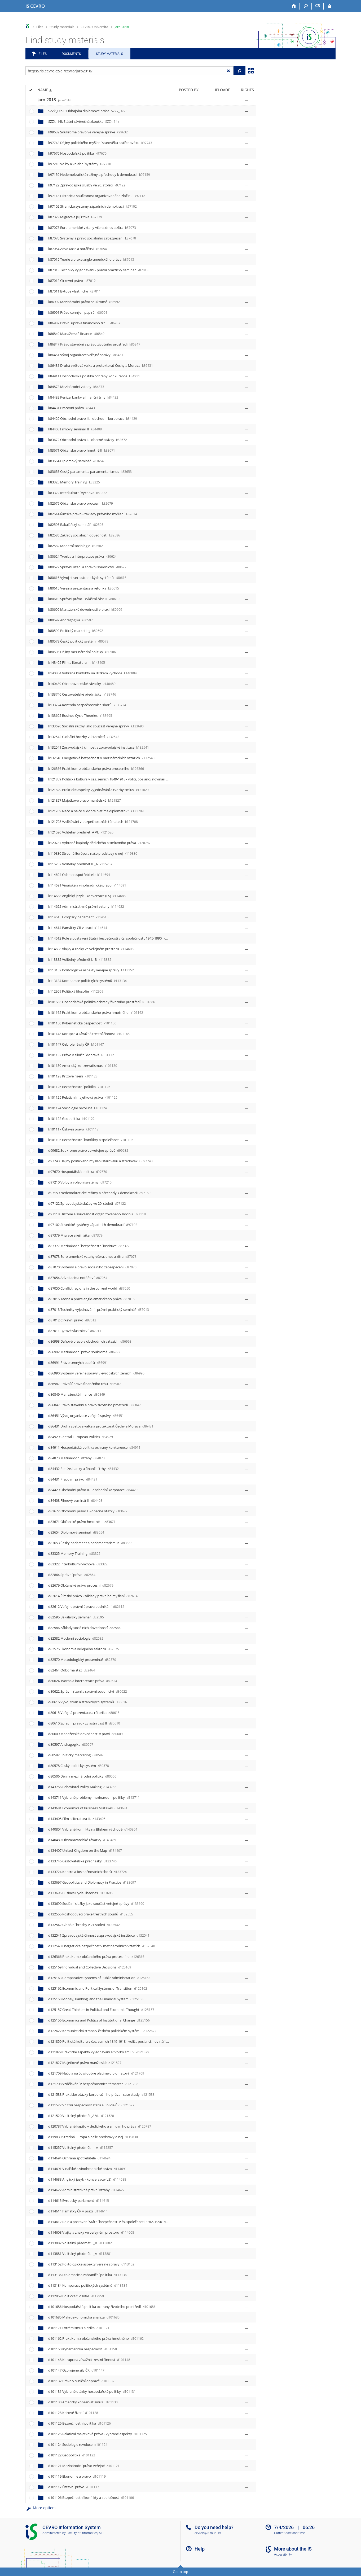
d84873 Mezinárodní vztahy (76, 1458)
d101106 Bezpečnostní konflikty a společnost (91, 2497)
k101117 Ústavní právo (73, 1129)
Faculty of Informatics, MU (85, 2533)
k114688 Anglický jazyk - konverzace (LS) (87, 895)
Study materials (62, 26)
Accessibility (283, 2554)
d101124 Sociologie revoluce (77, 2444)
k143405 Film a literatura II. (76, 662)
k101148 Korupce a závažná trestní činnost (89, 1033)
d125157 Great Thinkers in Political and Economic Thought (101, 2009)
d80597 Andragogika (70, 1744)
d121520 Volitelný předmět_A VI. (81, 2115)
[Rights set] (246, 100)
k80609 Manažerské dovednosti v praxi (85, 609)
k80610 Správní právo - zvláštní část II (84, 598)
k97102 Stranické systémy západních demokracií (92, 206)
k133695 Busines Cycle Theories (80, 715)
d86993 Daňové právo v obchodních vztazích (89, 1341)
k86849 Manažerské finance (76, 333)
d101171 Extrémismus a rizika (78, 2327)
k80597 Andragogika (70, 620)
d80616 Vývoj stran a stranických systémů (87, 1702)
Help (200, 2549)
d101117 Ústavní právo (73, 2487)
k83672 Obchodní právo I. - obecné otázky (87, 439)
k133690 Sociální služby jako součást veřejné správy (96, 726)
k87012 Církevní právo (72, 280)
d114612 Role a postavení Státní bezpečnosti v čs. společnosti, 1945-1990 (112, 2221)
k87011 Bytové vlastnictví (74, 291)
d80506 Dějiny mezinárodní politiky (82, 1776)
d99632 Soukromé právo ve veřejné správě (88, 1150)
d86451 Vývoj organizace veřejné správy (86, 1415)
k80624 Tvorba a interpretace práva (82, 556)
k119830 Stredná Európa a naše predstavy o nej (92, 853)
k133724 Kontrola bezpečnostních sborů (87, 704)
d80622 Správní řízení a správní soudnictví (87, 1691)
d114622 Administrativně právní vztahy (86, 2190)
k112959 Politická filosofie (75, 991)
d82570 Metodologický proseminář (82, 1659)
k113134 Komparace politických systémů (87, 980)
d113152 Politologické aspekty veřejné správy (91, 2264)
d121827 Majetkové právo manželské (84, 2062)
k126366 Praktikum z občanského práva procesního (96, 768)
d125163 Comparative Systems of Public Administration (99, 1977)
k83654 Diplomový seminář (76, 461)
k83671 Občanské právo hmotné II (81, 450)
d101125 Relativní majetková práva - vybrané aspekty (97, 2433)
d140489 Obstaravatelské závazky (82, 1839)
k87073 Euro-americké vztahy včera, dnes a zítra (92, 227)
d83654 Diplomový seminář (76, 1532)
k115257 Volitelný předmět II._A (80, 864)
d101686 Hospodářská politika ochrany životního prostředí (102, 2306)
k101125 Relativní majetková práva (82, 1097)
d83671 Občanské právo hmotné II (82, 1521)
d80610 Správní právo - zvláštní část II (84, 1723)
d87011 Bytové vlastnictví (74, 1330)
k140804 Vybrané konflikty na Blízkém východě (92, 673)
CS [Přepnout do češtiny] (317, 5)
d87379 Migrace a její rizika (75, 1235)
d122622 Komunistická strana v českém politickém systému (102, 2030)
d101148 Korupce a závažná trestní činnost (89, 2359)
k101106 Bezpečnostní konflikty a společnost (90, 1139)
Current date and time (289, 2533)
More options (40, 2507)
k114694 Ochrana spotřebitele (79, 874)
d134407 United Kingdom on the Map (85, 1850)
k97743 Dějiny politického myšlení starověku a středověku (100, 142)
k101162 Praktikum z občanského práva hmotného (95, 1012)
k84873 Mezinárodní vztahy (76, 386)
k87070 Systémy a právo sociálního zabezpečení (92, 238)
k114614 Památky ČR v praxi (77, 927)
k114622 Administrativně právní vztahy (86, 906)
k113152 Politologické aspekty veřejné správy (91, 970)
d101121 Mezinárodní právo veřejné (84, 2465)
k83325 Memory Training (74, 482)
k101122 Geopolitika (71, 1118)
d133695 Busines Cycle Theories (80, 1892)
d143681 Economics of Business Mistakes (87, 1808)
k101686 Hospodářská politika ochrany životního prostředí (101, 1001)
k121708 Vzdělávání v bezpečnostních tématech (93, 821)
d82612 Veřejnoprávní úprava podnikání (86, 1606)
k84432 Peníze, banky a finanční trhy (83, 397)
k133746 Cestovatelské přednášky (82, 694)
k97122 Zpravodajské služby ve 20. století (86, 185)
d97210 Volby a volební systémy (80, 1182)
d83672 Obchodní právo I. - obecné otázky (87, 1511)
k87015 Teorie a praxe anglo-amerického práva (91, 259)
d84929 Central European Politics (80, 1436)
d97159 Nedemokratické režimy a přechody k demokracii (99, 1192)
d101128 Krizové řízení (73, 2412)
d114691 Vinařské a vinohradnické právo (87, 2168)
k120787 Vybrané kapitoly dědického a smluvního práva (99, 842)
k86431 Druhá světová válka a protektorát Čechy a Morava (100, 365)
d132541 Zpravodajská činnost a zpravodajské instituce (98, 1935)
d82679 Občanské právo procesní (80, 1585)
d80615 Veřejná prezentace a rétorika (84, 1712)
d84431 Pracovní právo (72, 1479)
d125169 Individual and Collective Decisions (89, 1967)
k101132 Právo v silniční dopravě (81, 1055)
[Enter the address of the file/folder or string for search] (129, 70)
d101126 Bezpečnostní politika (79, 2423)
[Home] (294, 6)
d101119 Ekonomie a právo (77, 2476)
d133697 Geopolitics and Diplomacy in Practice (92, 1882)
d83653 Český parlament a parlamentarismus (90, 1542)
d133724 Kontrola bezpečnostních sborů (87, 1871)
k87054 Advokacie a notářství (77, 248)
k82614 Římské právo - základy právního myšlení (92, 514)
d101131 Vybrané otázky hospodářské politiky (92, 2391)
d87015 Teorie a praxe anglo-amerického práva (91, 1298)
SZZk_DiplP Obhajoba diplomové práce (87, 110)
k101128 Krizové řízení (73, 1076)
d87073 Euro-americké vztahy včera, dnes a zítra (92, 1256)
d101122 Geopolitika (71, 2455)
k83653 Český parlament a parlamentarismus (90, 471)
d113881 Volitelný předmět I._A (80, 2253)
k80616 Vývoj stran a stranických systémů (87, 577)
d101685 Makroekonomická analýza (84, 2317)
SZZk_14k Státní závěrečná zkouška (83, 121)
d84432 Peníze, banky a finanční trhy (83, 1468)
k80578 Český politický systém (78, 641)
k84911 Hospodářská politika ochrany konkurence (94, 376)
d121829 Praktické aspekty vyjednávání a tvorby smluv (98, 2052)
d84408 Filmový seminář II (75, 1500)
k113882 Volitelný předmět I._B (79, 959)
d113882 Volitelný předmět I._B (80, 2243)
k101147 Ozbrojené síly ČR (76, 1044)
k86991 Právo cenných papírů (77, 312)
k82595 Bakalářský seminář (75, 524)
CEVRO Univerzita (94, 26)
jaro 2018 (122, 26)
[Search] (306, 6)
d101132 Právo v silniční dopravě (81, 2380)
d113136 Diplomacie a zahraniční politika (87, 2274)
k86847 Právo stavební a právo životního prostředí (94, 344)
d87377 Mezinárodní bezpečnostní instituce (89, 1245)
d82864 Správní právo (71, 1574)
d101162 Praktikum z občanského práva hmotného (96, 2338)
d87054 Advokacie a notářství (77, 1277)
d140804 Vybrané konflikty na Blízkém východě (92, 1829)
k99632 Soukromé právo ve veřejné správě (88, 132)
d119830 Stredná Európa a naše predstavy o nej (93, 2136)
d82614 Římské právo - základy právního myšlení (93, 1595)
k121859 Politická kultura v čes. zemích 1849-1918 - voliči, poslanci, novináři (114, 779)
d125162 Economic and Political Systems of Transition (97, 1988)
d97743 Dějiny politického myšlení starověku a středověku (100, 1161)
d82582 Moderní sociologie (75, 1638)
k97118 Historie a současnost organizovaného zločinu (96, 195)
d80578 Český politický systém (78, 1765)
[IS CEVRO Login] (330, 6)
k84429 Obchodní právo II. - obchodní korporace (92, 418)
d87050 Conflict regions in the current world (89, 1288)
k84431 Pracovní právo (72, 407)
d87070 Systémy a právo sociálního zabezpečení (92, 1267)
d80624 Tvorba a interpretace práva (82, 1680)
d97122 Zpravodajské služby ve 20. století (87, 1203)
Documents (71, 54)
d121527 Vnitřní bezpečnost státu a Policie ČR (91, 2105)
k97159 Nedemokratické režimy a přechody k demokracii (99, 174)
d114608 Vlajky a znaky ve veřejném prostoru (91, 2232)
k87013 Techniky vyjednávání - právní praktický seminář (98, 270)
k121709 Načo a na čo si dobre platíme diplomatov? (96, 811)
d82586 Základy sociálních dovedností (84, 1627)
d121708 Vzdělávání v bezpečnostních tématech (93, 2083)
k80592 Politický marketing (75, 630)
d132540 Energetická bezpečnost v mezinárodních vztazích (101, 1946)
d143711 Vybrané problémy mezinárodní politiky (94, 1797)
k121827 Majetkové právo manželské (84, 800)
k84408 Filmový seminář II (75, 429)
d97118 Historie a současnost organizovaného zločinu (97, 1214)
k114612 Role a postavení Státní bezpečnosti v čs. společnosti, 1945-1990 (112, 938)
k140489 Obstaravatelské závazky (82, 683)
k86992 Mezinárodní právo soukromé (84, 301)
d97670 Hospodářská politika (77, 1171)
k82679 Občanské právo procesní (80, 503)
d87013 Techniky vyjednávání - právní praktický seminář (98, 1309)
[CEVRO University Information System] (35, 6)
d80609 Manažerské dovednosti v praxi (85, 1733)
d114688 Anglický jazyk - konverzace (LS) (87, 2179)
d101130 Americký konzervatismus (83, 2402)
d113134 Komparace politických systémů (87, 2285)
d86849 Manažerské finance (76, 1394)
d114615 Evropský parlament (78, 2200)
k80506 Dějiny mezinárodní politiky (82, 651)
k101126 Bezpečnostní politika (79, 1086)
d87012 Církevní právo (72, 1320)
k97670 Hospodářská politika (77, 153)
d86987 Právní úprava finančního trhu (84, 1383)
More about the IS (293, 2549)
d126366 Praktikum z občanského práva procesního (96, 1956)
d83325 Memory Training (74, 1553)
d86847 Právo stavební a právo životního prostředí (94, 1405)
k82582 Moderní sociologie (75, 545)
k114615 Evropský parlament (78, 917)
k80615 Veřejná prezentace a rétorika (83, 588)
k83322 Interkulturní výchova (77, 492)
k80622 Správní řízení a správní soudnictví (87, 567)
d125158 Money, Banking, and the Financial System (95, 1999)
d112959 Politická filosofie (76, 2296)
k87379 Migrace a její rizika (75, 217)
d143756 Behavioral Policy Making (82, 1786)
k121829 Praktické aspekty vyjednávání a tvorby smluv (98, 789)
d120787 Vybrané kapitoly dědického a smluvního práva (99, 2126)
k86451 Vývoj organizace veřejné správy (85, 354)
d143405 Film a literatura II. (76, 1818)
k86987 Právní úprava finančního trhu (84, 323)
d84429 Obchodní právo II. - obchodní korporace (93, 1489)
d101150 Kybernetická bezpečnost (82, 2349)
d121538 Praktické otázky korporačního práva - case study (101, 2094)
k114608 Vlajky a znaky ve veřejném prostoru (91, 948)
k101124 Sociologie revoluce (77, 1108)
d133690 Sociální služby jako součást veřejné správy (96, 1903)
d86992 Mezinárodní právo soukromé (84, 1352)
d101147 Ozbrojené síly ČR (76, 2370)
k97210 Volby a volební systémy (79, 163)
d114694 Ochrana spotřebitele (79, 2158)
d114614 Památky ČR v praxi (78, 2211)
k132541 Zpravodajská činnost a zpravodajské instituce (98, 747)
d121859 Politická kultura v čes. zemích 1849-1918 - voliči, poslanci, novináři (114, 2041)
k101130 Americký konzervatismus (82, 1065)
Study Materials (109, 54)
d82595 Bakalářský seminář (76, 1617)
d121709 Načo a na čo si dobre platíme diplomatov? (96, 2073)
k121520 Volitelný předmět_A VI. (80, 832)
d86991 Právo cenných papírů (78, 1362)
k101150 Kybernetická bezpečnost (82, 1023)
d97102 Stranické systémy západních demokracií (92, 1224)
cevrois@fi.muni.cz (208, 2533)
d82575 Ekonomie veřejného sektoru (83, 1649)
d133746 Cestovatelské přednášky (82, 1861)
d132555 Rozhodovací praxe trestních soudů (90, 1914)
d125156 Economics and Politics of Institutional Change (99, 2020)
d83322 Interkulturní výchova (78, 1564)
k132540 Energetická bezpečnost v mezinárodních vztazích (101, 758)
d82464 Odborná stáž (71, 1670)
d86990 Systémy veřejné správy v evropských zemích (96, 1373)
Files (39, 26)
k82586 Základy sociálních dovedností (84, 535)
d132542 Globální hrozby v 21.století (84, 1924)
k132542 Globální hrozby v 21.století (83, 736)
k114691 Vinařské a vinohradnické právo (87, 885)
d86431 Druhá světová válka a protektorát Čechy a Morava (100, 1426)
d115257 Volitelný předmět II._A (80, 2147)
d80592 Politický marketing (76, 1755)
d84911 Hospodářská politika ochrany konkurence (94, 1447)
